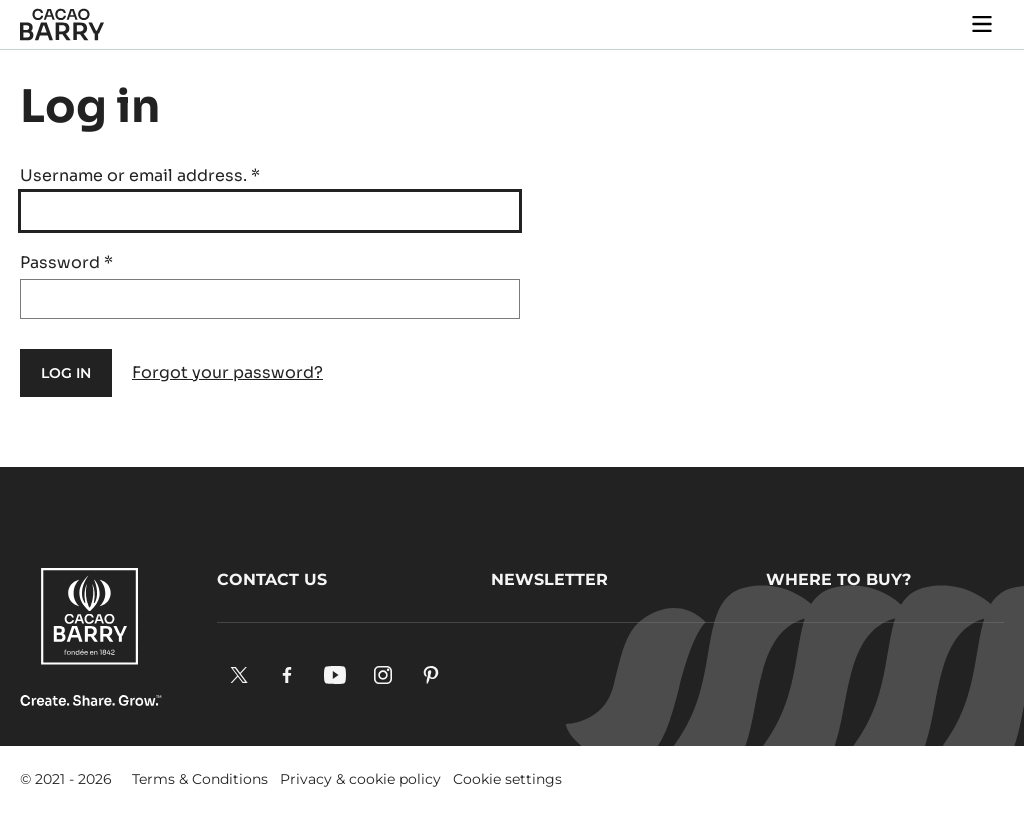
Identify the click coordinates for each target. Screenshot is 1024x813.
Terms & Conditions (200, 779)
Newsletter (549, 579)
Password (66, 262)
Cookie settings (507, 779)
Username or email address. (140, 175)
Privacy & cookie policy (360, 779)
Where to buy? (838, 579)
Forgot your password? (227, 372)
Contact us (272, 579)
